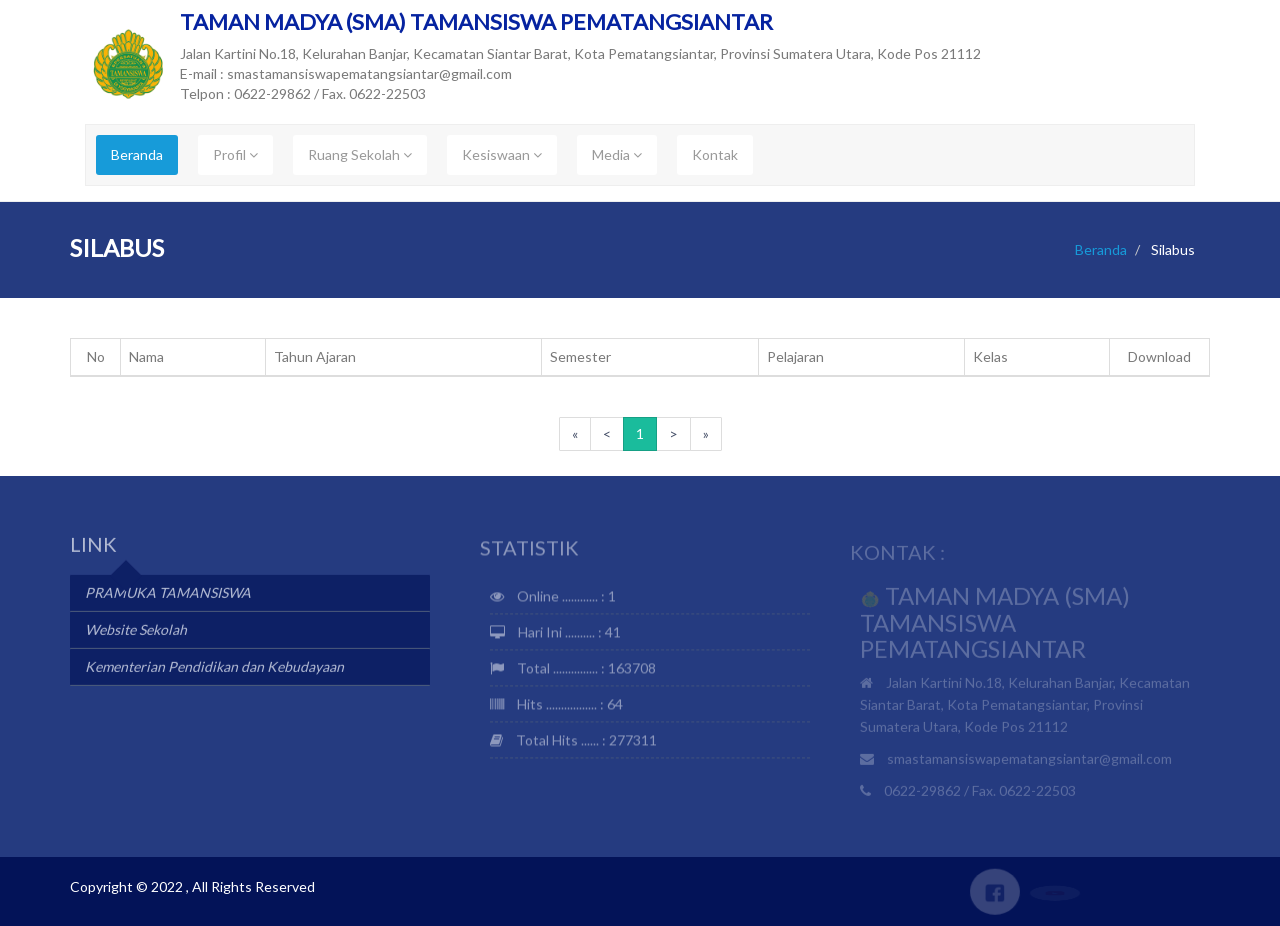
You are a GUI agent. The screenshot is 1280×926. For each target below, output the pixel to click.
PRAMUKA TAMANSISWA (168, 594)
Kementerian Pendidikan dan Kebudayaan (214, 668)
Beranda (137, 154)
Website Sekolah (136, 631)
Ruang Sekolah (360, 154)
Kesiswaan (502, 154)
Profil (235, 154)
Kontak (715, 154)
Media (617, 154)
